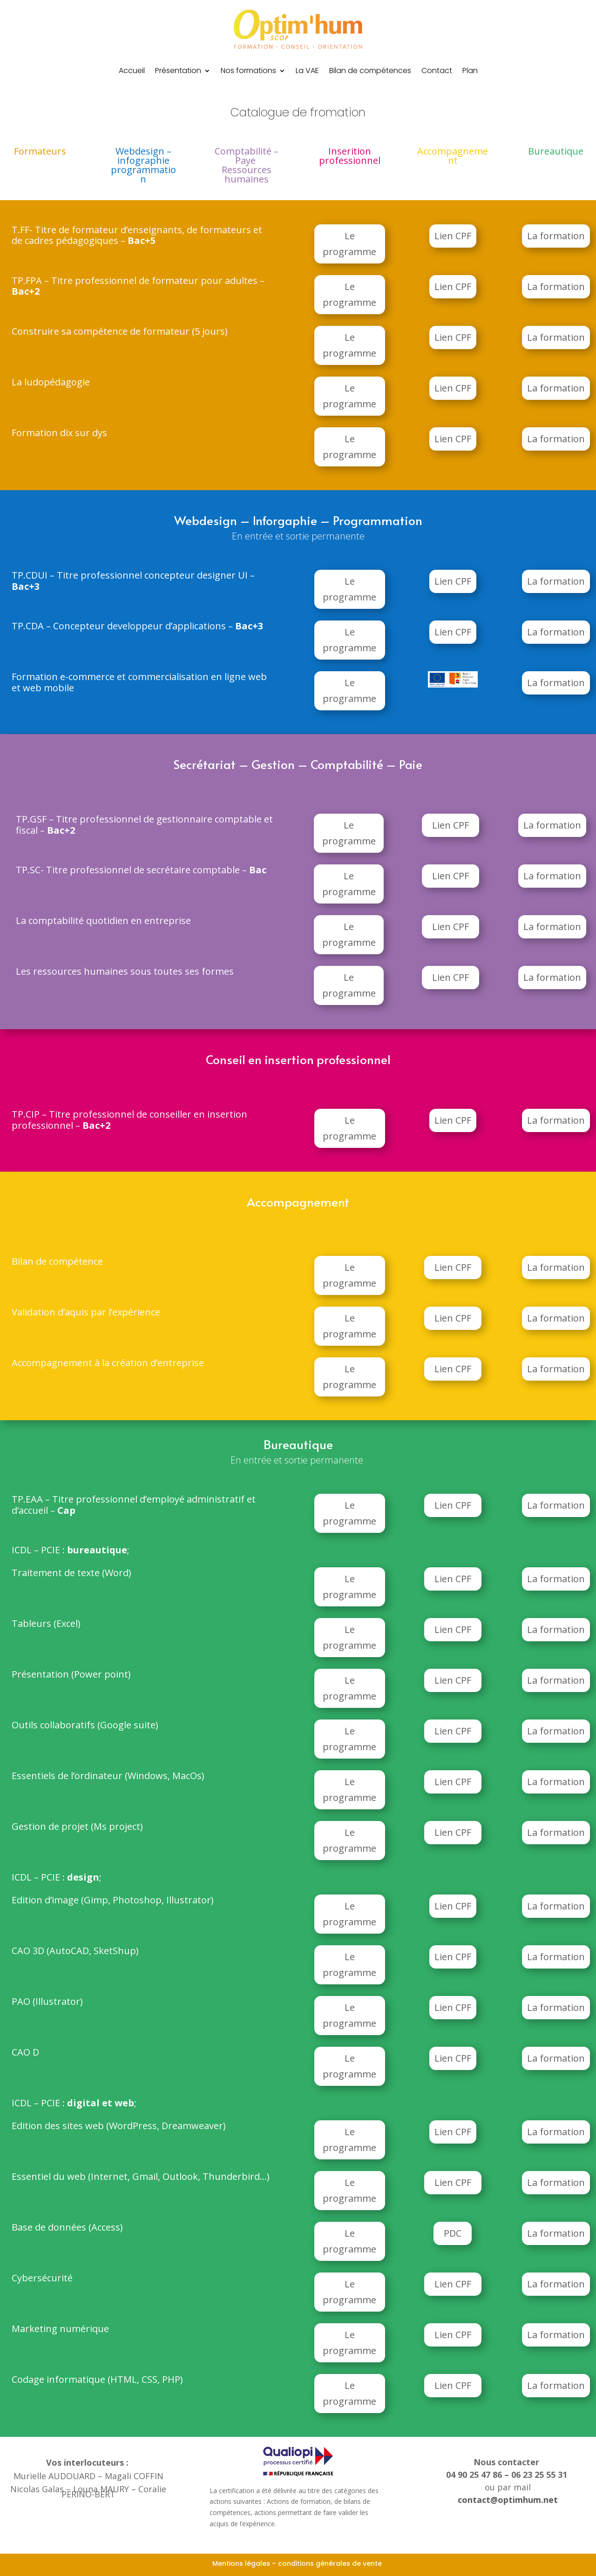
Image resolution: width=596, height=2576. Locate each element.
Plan (470, 71)
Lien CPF (452, 235)
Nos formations (248, 71)
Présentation (178, 71)
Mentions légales (241, 2563)
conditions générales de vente (331, 2563)
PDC (452, 2233)
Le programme (349, 243)
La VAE (307, 71)
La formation (556, 235)
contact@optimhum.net (508, 2499)
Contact (436, 71)
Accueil (132, 71)
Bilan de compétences (370, 71)
